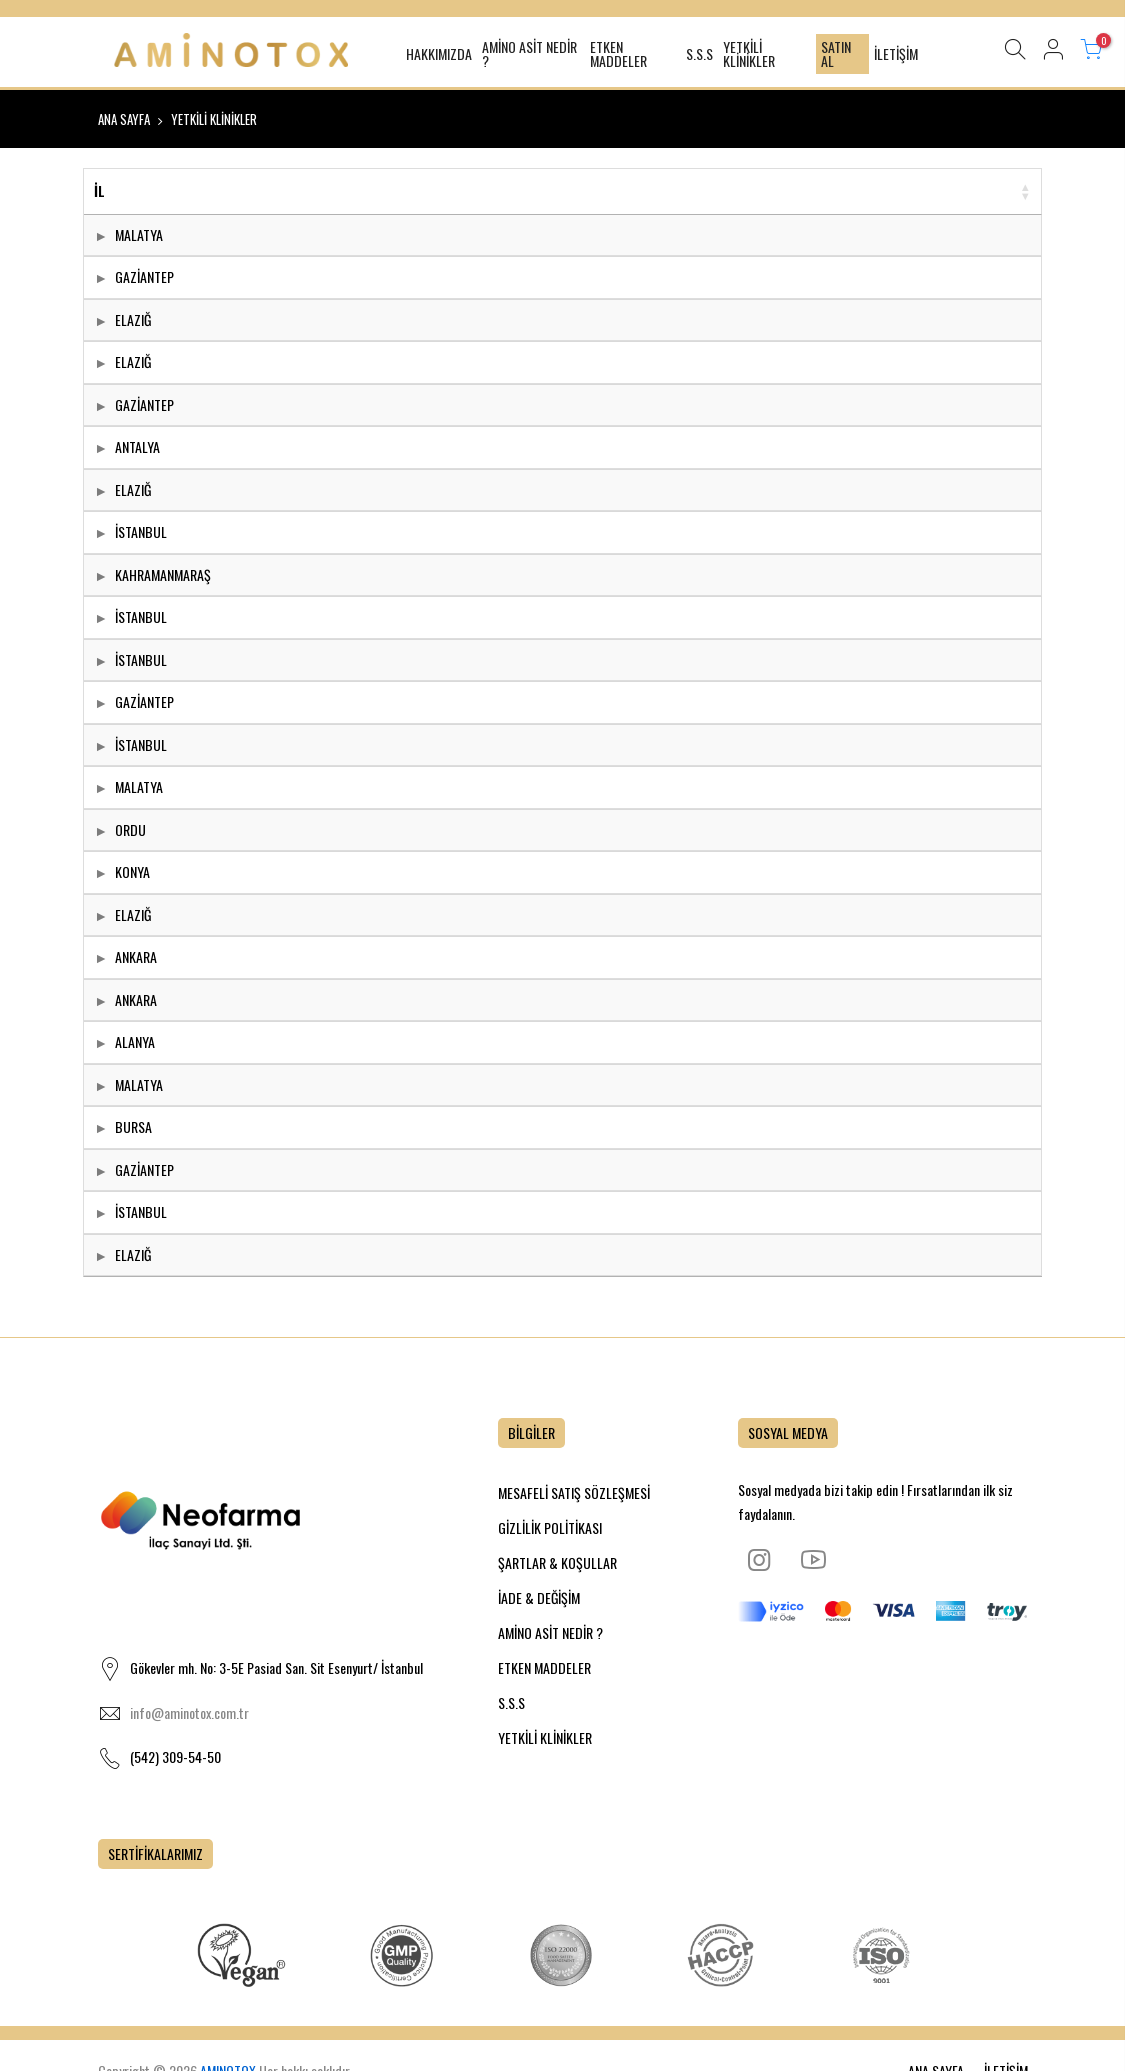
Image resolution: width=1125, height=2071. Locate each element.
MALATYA (139, 234)
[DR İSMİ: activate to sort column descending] (415, 192)
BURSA (133, 1126)
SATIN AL (836, 53)
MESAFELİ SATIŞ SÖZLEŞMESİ (574, 1492)
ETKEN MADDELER (618, 53)
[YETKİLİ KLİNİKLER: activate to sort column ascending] (786, 192)
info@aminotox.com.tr (189, 1712)
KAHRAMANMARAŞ (163, 574)
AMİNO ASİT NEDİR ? (529, 53)
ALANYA (135, 1041)
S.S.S (699, 53)
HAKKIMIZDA (439, 53)
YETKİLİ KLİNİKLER (749, 53)
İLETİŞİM (896, 53)
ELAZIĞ (133, 319)
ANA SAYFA (124, 119)
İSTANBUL (141, 531)
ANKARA (136, 956)
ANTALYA (137, 446)
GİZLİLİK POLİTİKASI (550, 1527)
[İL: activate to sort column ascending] (192, 192)
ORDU (130, 829)
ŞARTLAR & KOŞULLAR (557, 1562)
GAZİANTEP (144, 276)
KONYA (132, 871)
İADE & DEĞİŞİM (539, 1597)
